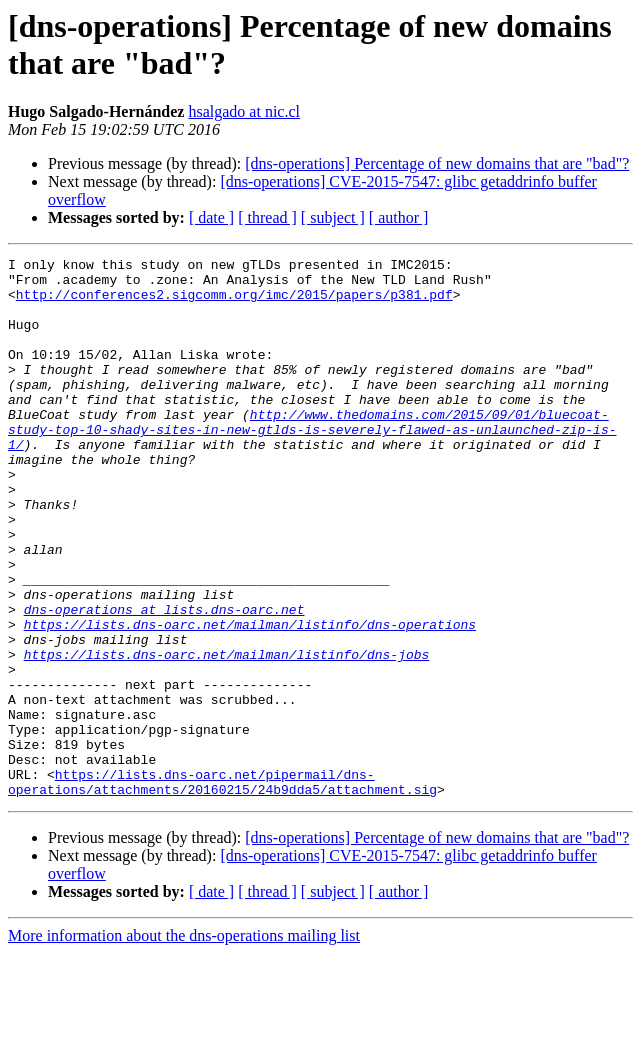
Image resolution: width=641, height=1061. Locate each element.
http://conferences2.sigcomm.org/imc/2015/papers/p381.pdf (234, 303)
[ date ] (211, 217)
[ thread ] (267, 217)
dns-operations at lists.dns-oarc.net (164, 681)
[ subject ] (333, 217)
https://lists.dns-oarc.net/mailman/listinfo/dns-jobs (227, 735)
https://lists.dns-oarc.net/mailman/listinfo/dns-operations (250, 699)
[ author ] (399, 217)
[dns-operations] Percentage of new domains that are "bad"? (437, 163)
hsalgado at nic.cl (244, 111)
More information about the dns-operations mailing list (184, 1043)
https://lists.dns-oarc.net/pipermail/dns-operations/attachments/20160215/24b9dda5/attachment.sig (222, 888)
